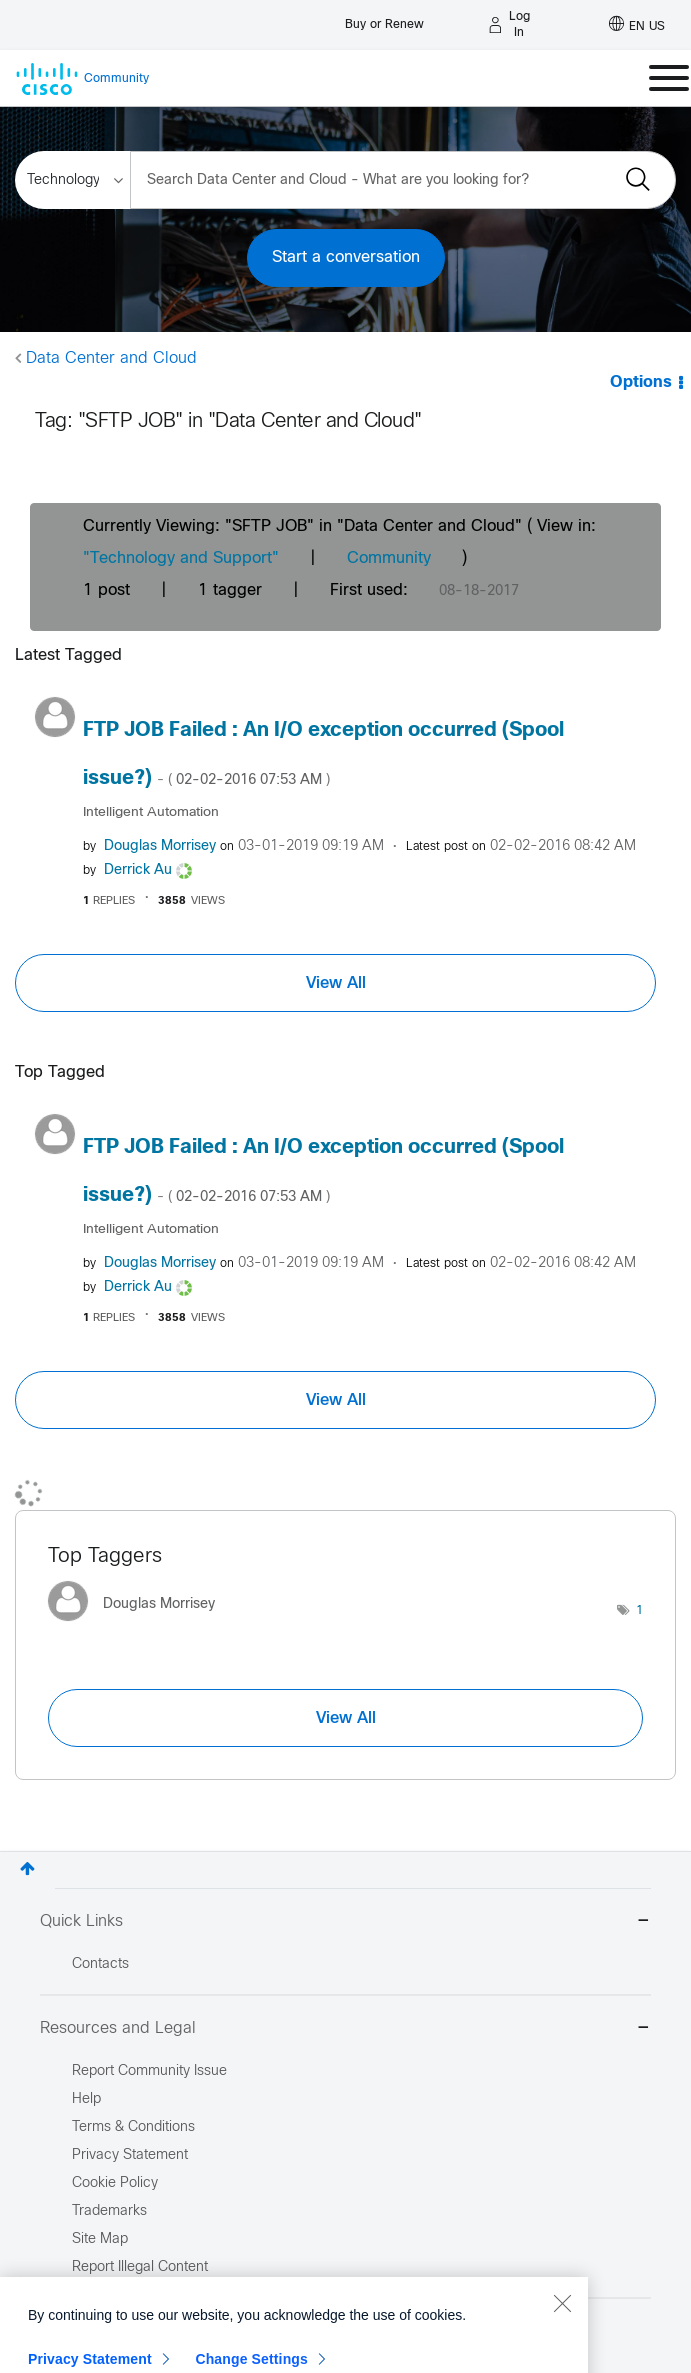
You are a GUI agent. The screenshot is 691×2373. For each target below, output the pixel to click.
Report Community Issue (149, 2071)
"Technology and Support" (181, 558)
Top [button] (27, 1868)
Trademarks (109, 2211)
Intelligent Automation (151, 812)
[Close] (562, 2360)
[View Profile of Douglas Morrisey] (160, 846)
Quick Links (345, 1922)
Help (86, 2099)
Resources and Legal (345, 2029)
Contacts (100, 1964)
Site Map (100, 2239)
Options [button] (641, 382)
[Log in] (510, 25)
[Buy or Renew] (384, 19)
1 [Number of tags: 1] (639, 1611)
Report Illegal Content (140, 2267)
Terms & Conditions (133, 2127)
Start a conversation (346, 257)
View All (336, 983)
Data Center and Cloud (111, 358)
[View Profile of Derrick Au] (138, 870)
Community (389, 558)
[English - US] (637, 25)
